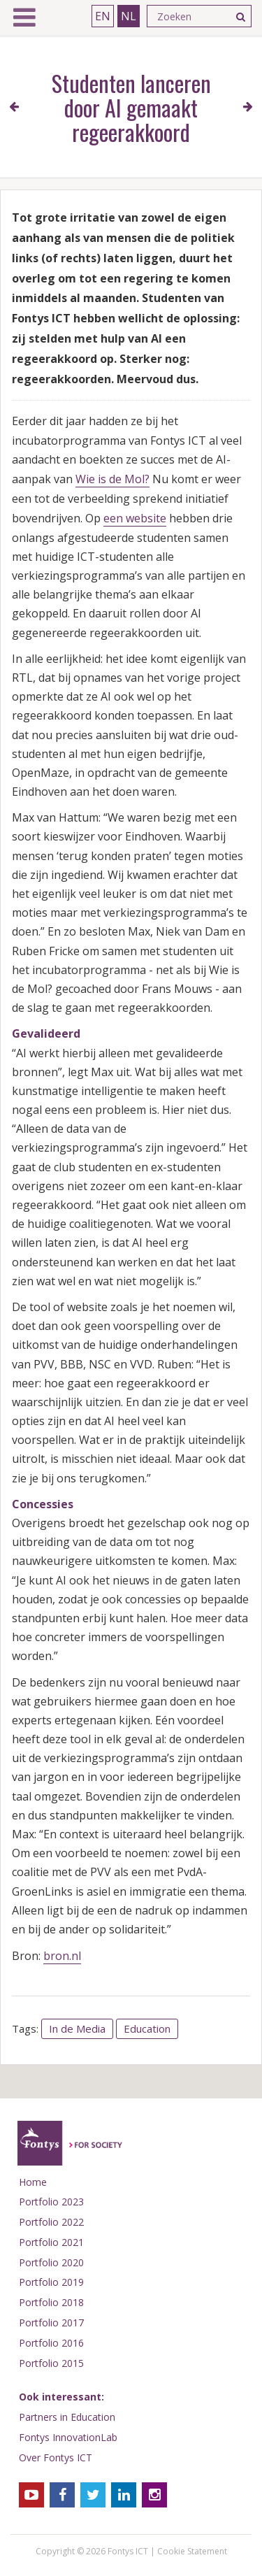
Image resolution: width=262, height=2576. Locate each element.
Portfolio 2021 (51, 2242)
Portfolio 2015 (51, 2363)
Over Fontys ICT (55, 2457)
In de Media (77, 2028)
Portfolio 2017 (51, 2322)
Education (147, 2028)
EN (102, 16)
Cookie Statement (192, 2551)
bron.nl (62, 1955)
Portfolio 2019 (51, 2282)
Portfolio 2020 (51, 2262)
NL (128, 16)
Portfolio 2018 (51, 2302)
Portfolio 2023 (51, 2201)
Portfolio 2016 (51, 2342)
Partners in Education (67, 2417)
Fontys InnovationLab (68, 2437)
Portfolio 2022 (51, 2221)
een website (134, 518)
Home (33, 2182)
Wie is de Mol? (112, 479)
